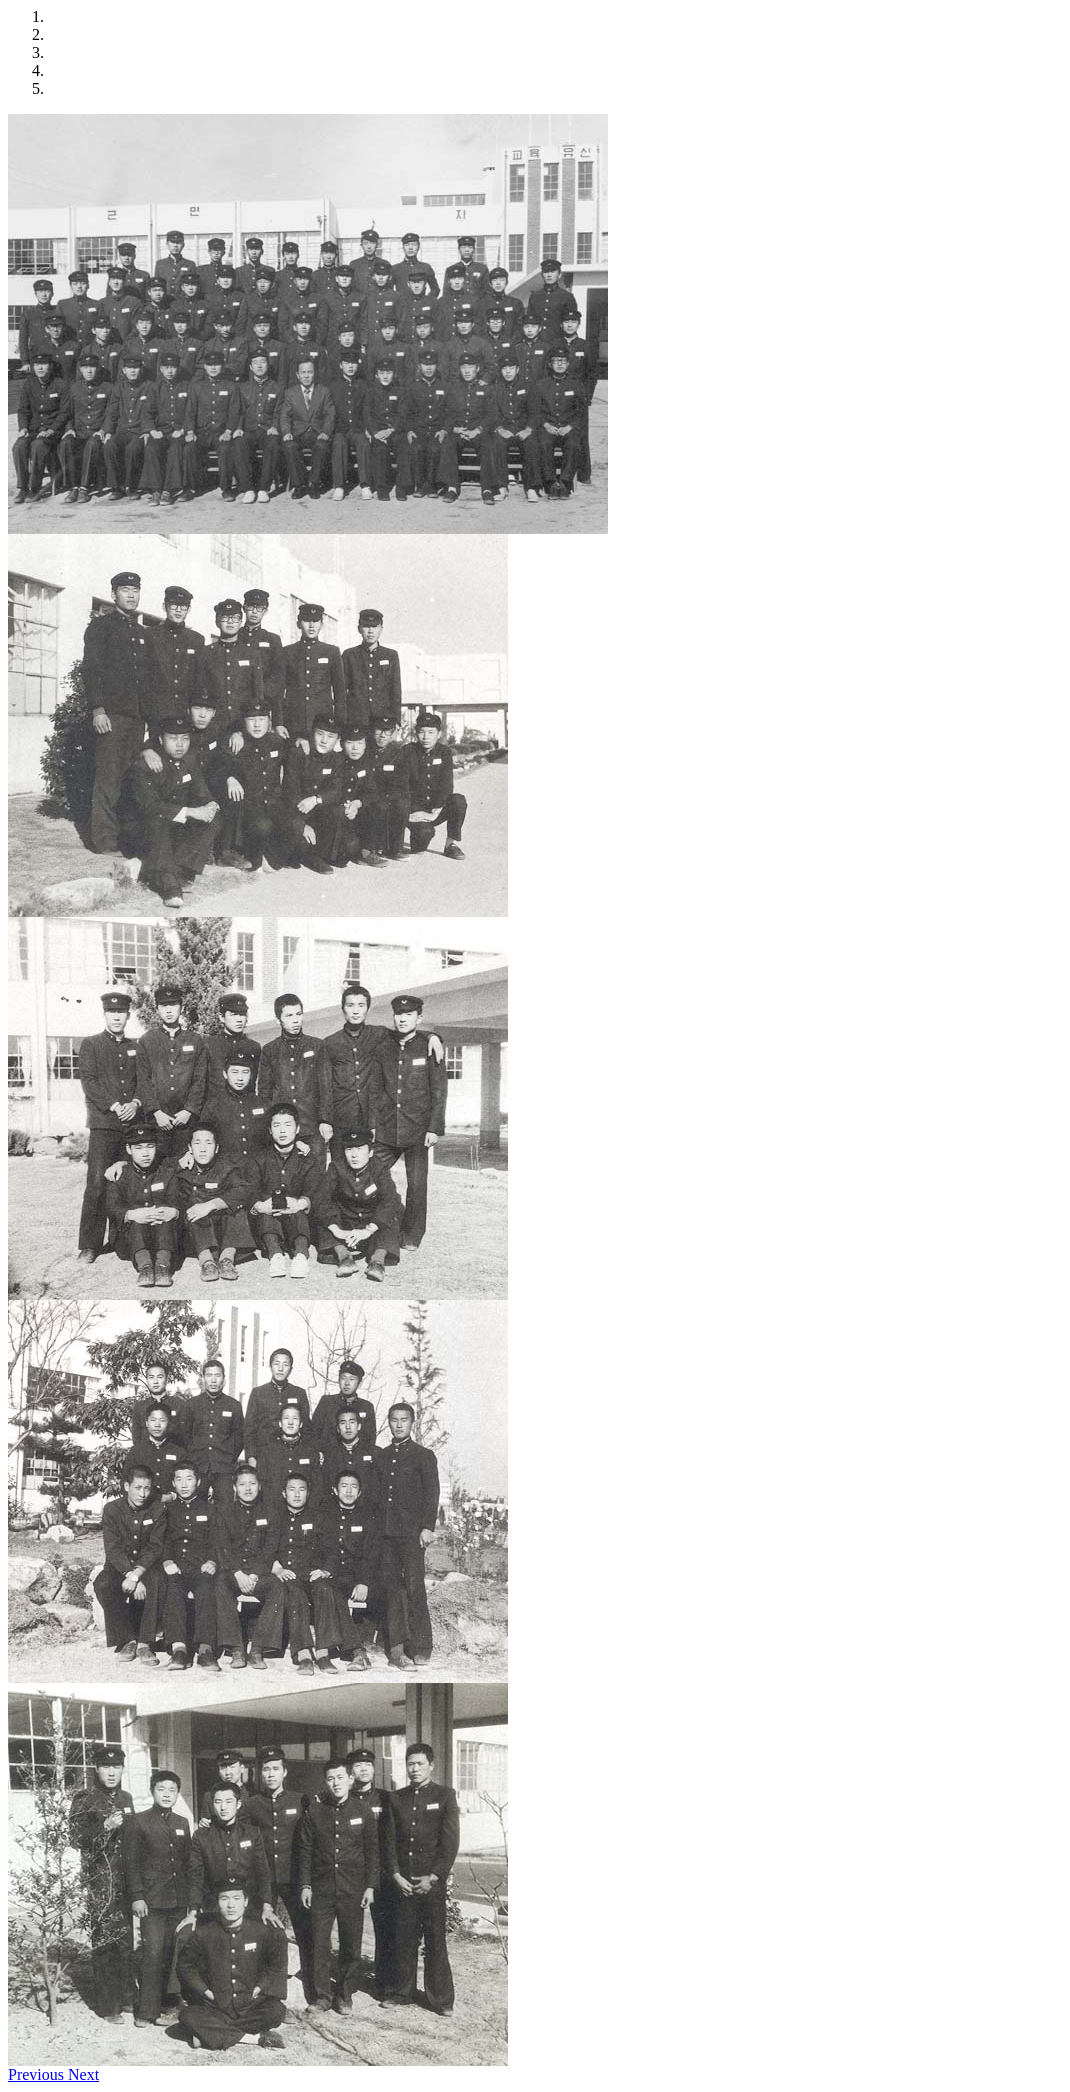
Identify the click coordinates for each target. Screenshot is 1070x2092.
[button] (38, 2074)
